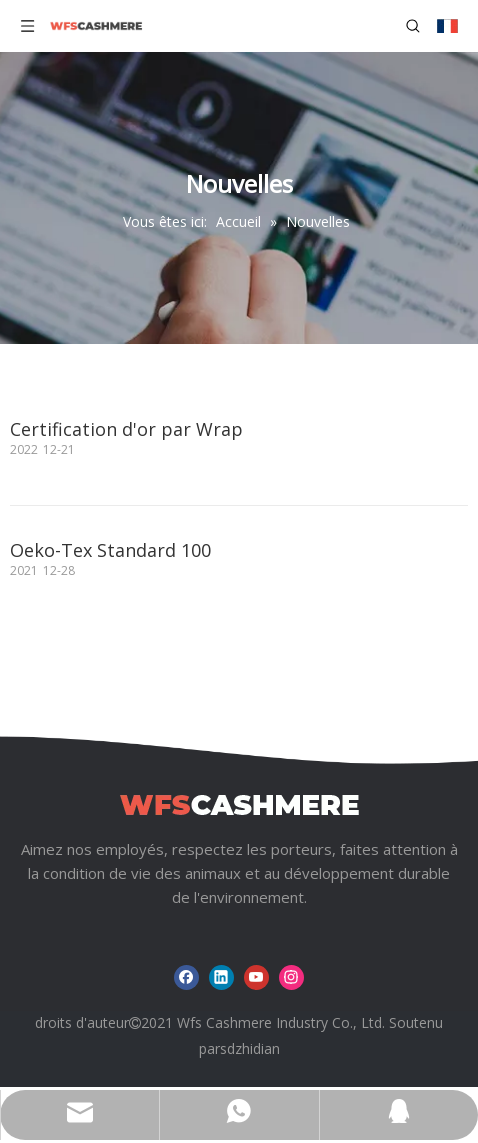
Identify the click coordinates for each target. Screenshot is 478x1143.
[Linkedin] (221, 977)
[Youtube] (256, 977)
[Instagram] (291, 977)
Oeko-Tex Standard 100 (110, 550)
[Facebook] (186, 977)
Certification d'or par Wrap (126, 429)
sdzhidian (250, 1048)
